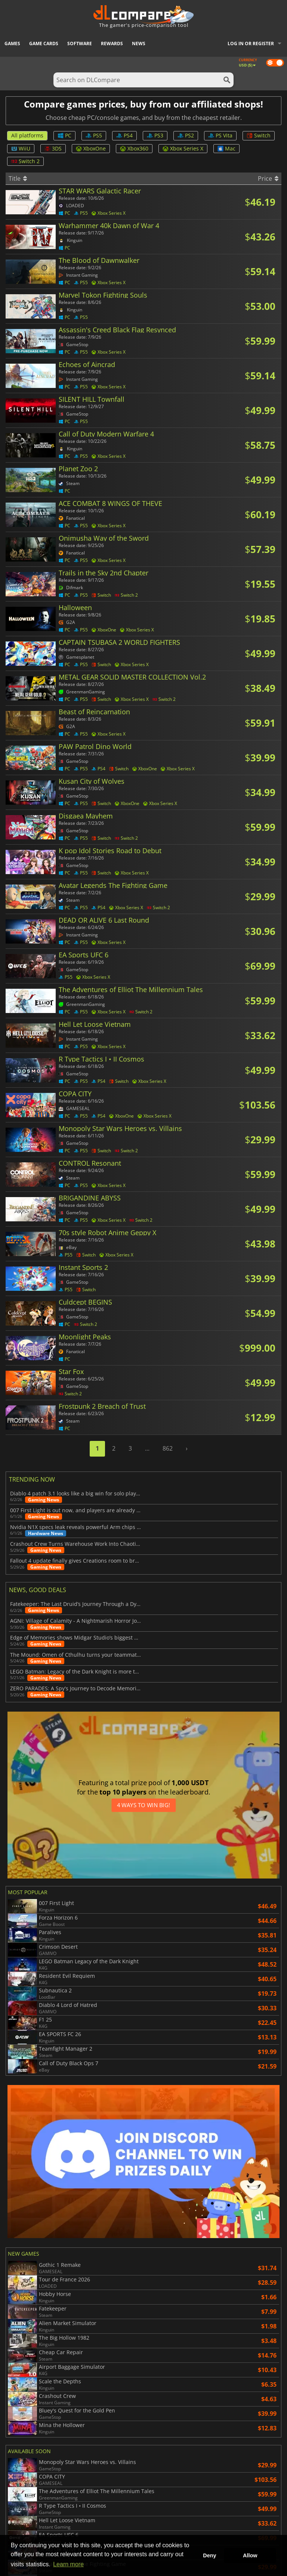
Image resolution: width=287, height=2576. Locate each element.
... (147, 1448)
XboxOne (91, 148)
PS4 (124, 135)
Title (18, 178)
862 (168, 1448)
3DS (53, 148)
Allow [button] (250, 2555)
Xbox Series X (183, 148)
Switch (259, 135)
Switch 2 (25, 161)
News (138, 43)
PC (64, 135)
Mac (226, 148)
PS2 (186, 135)
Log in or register (251, 43)
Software (79, 43)
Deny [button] (209, 2555)
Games (12, 43)
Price (268, 178)
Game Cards (43, 43)
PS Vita (220, 135)
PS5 (94, 135)
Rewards (112, 43)
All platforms (27, 135)
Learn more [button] (68, 2564)
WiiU (20, 148)
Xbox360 (134, 148)
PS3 (155, 135)
